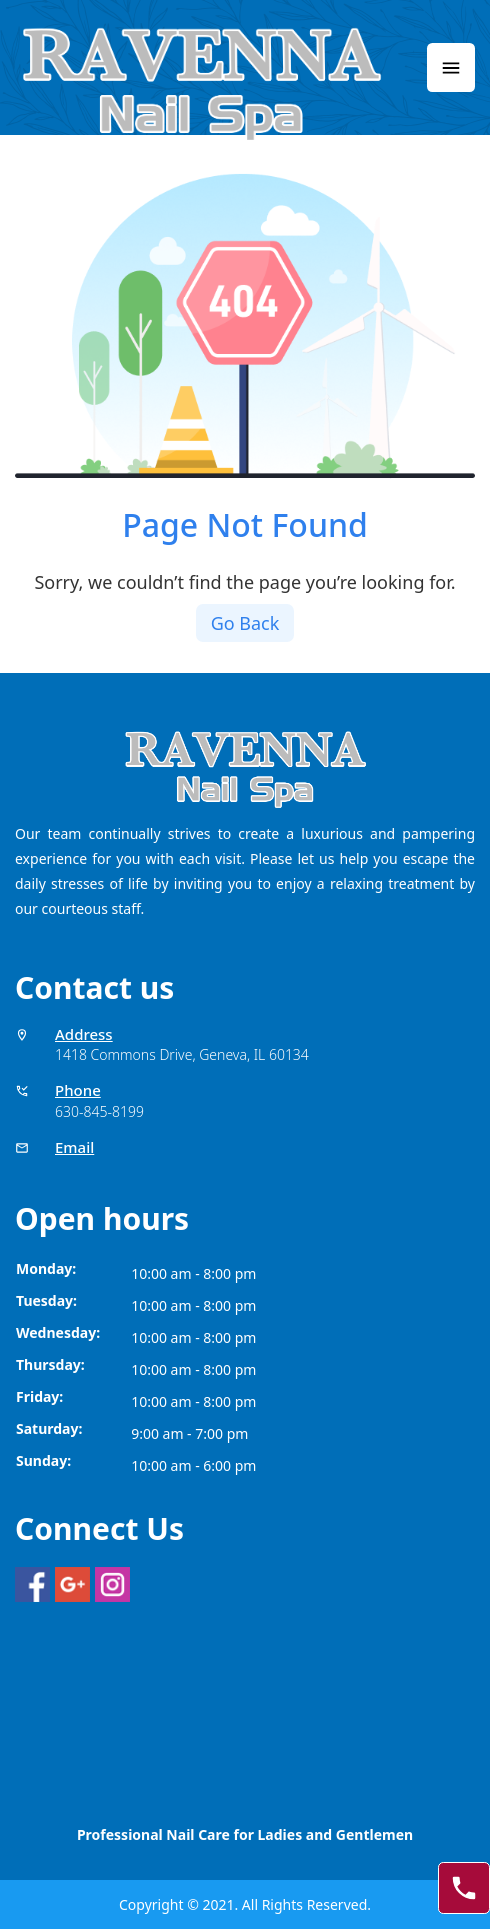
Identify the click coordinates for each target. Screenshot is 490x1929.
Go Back (245, 623)
